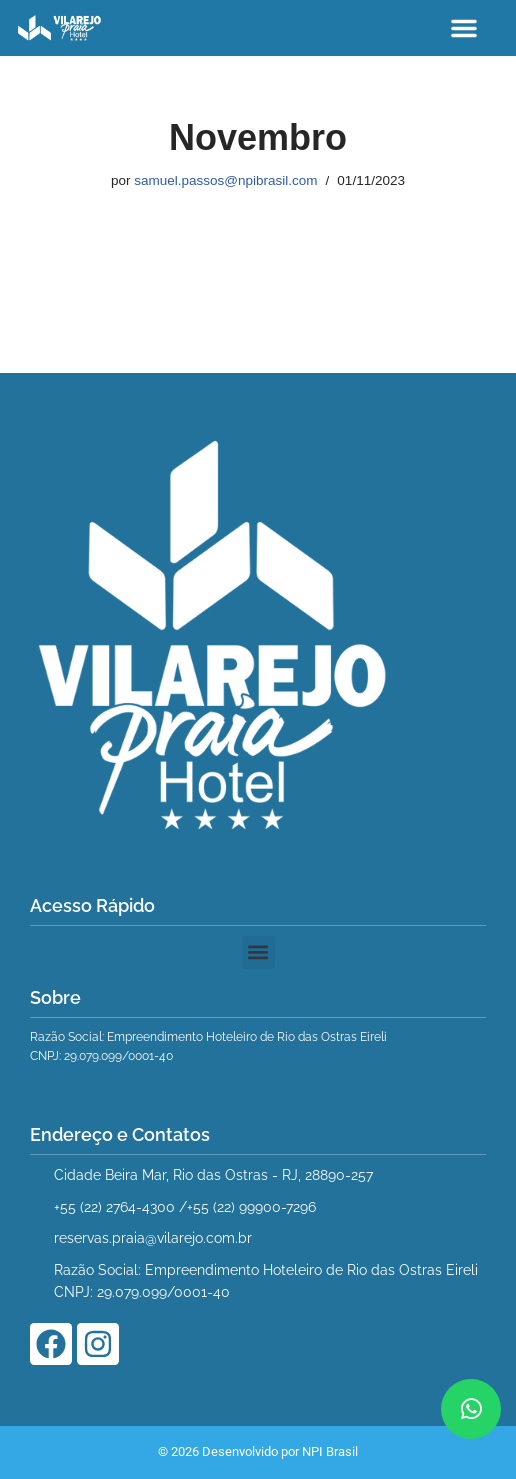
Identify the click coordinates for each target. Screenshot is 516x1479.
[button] (464, 28)
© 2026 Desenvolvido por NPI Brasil (258, 1451)
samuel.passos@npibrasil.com (225, 180)
